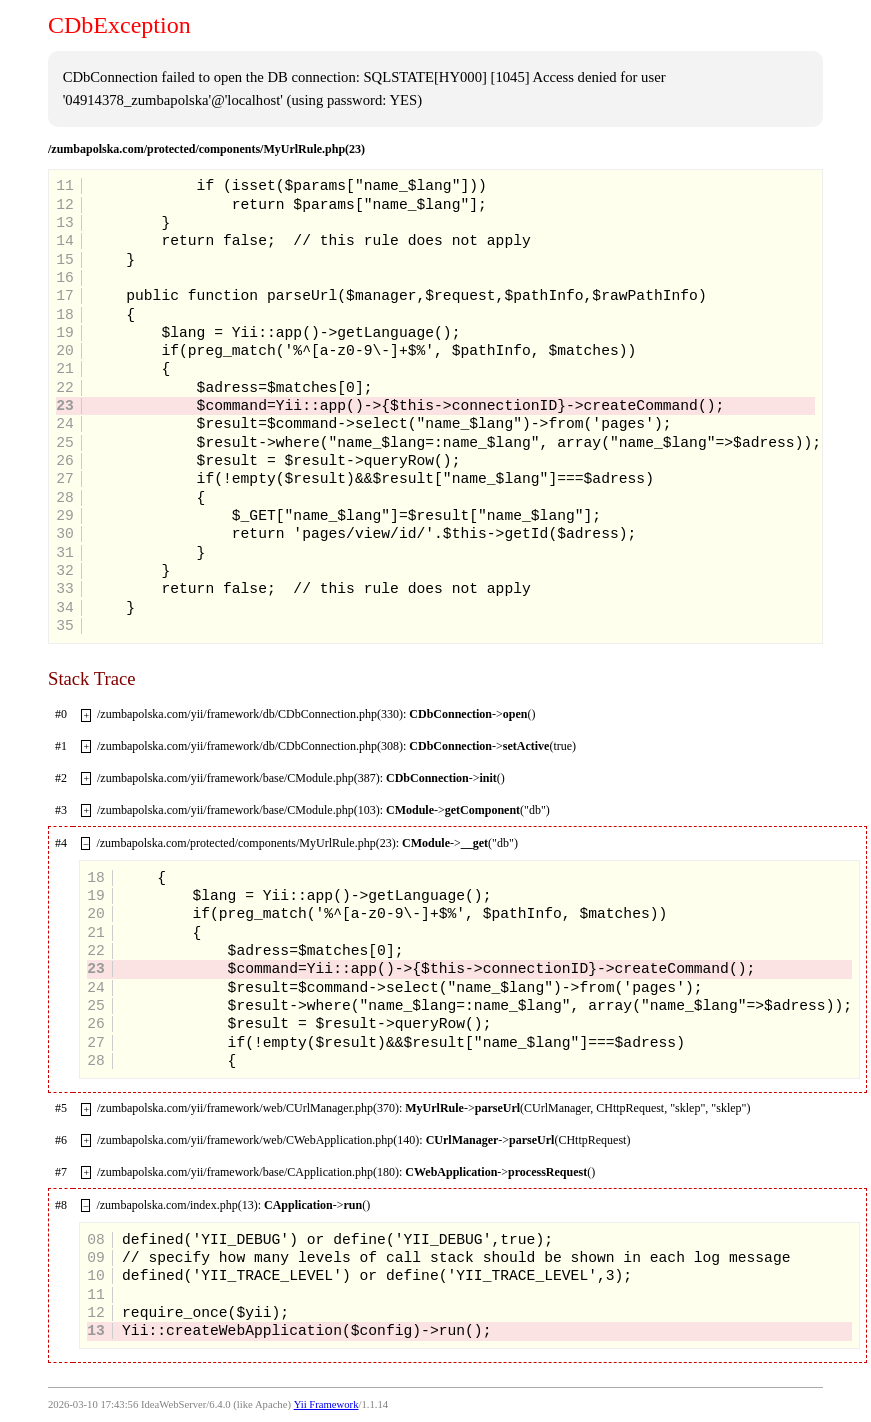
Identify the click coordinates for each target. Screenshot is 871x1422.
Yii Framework (326, 1404)
